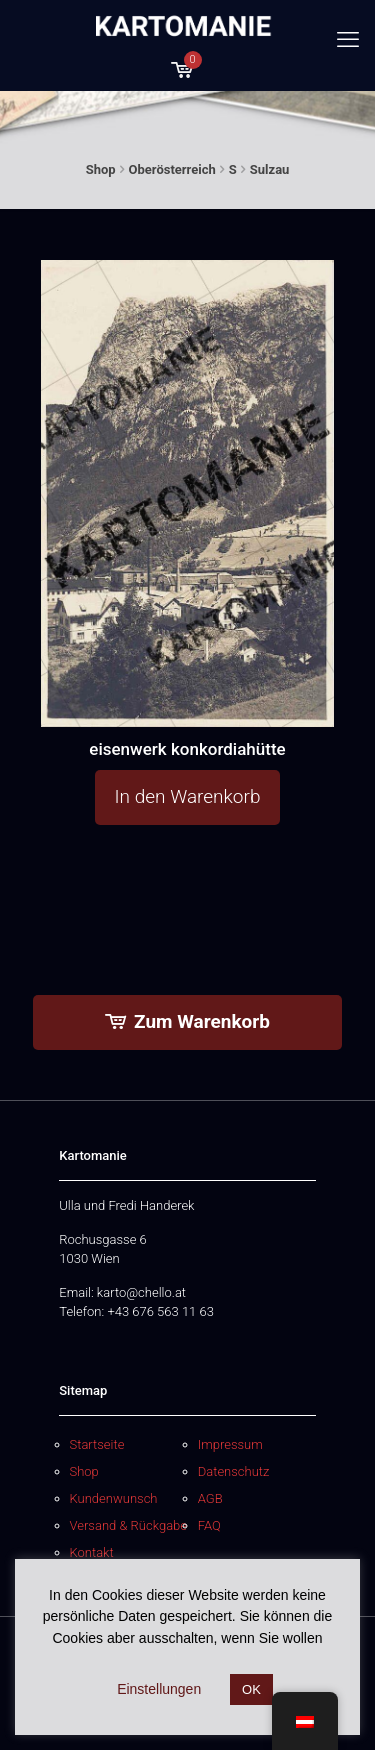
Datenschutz (234, 1471)
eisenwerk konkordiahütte (187, 749)
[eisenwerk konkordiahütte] (188, 493)
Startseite (97, 1444)
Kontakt (92, 1552)
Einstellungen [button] (159, 1689)
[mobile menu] (348, 40)
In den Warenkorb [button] (188, 796)
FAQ (209, 1525)
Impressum (230, 1444)
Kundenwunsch (114, 1498)
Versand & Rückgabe (129, 1525)
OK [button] (251, 1689)
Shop (101, 169)
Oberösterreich (172, 169)
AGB (210, 1498)
